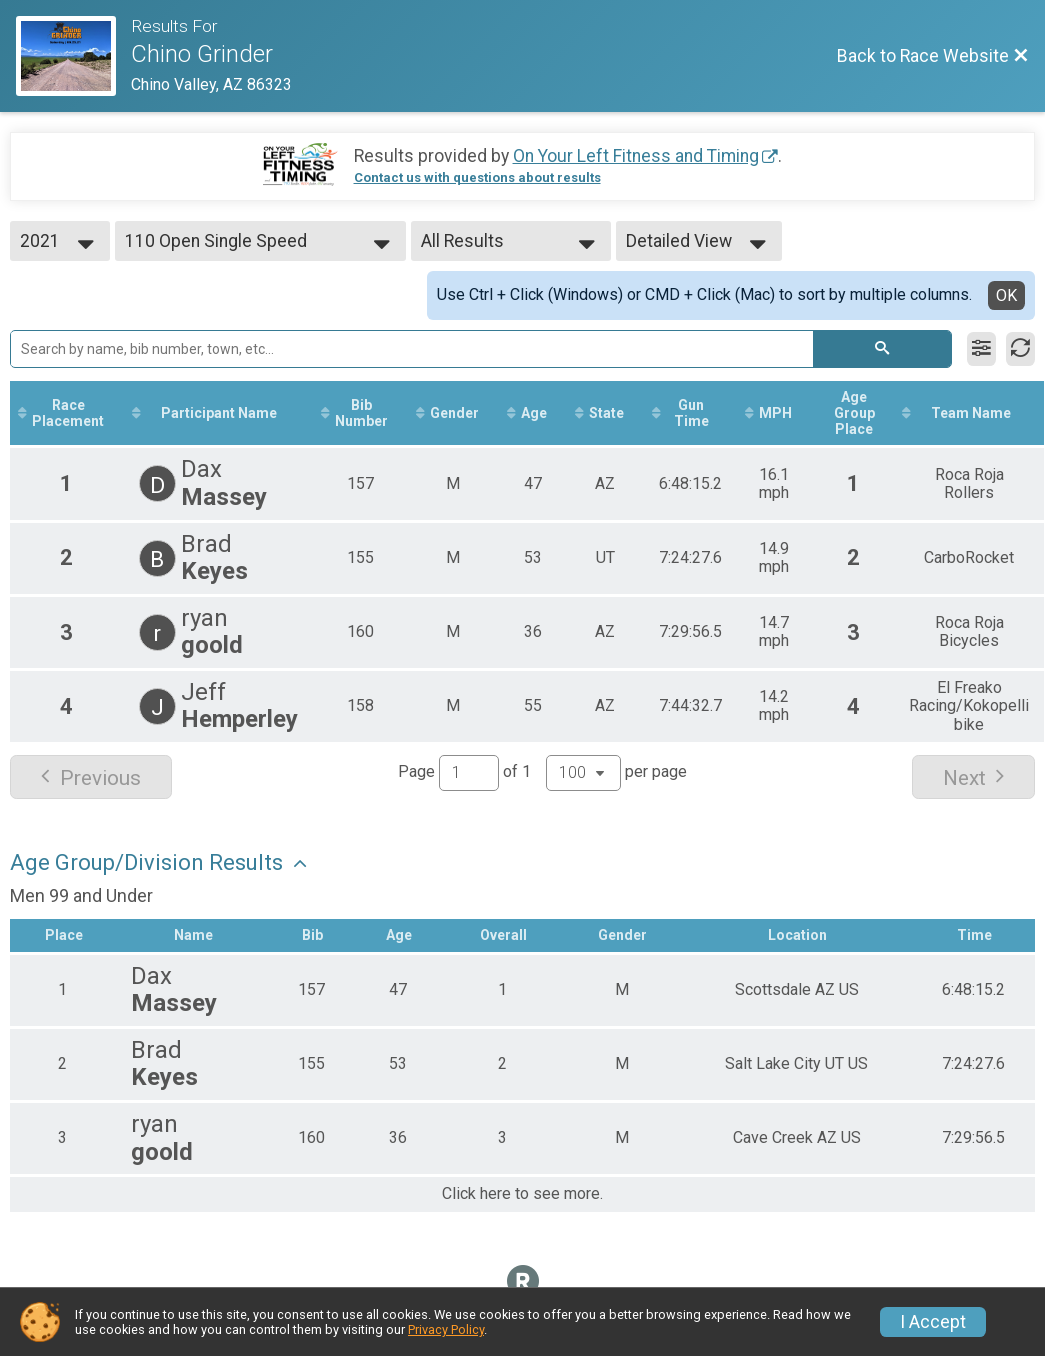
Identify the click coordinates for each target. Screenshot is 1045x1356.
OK (1006, 295)
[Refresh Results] (1020, 349)
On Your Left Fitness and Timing (636, 156)
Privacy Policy (446, 1329)
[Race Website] (73, 56)
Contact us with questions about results (477, 177)
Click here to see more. (522, 1194)
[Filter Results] (981, 349)
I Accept (933, 1322)
